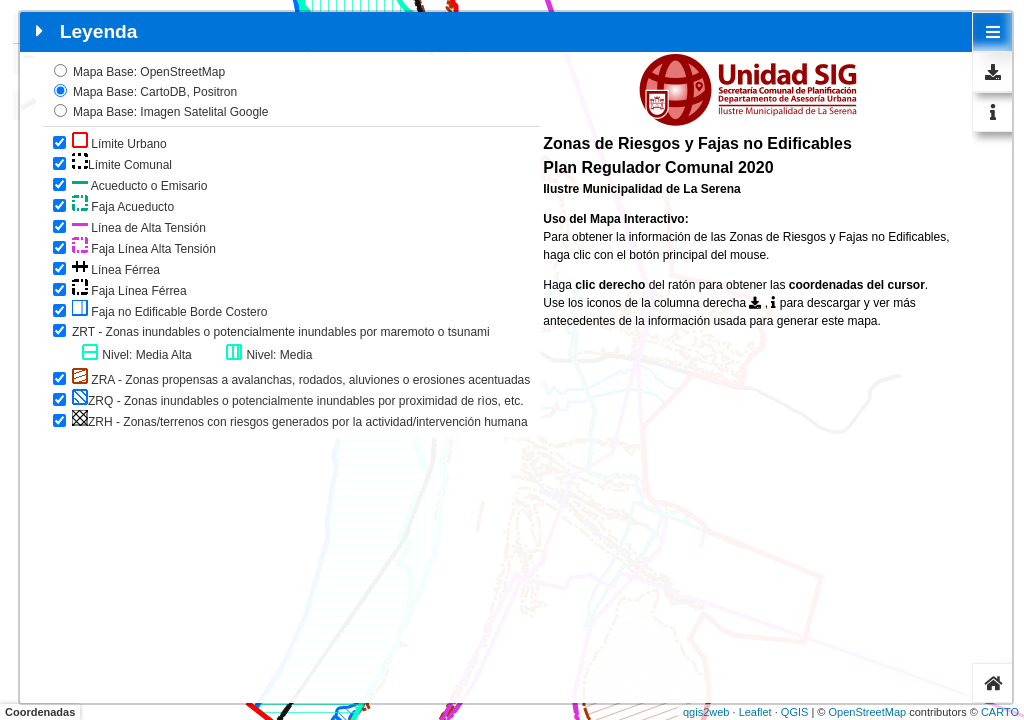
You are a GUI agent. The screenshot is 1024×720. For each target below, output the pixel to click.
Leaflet (755, 712)
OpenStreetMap (867, 712)
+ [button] (28, 28)
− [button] (28, 59)
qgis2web (706, 712)
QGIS (795, 712)
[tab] (993, 32)
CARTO (1000, 712)
